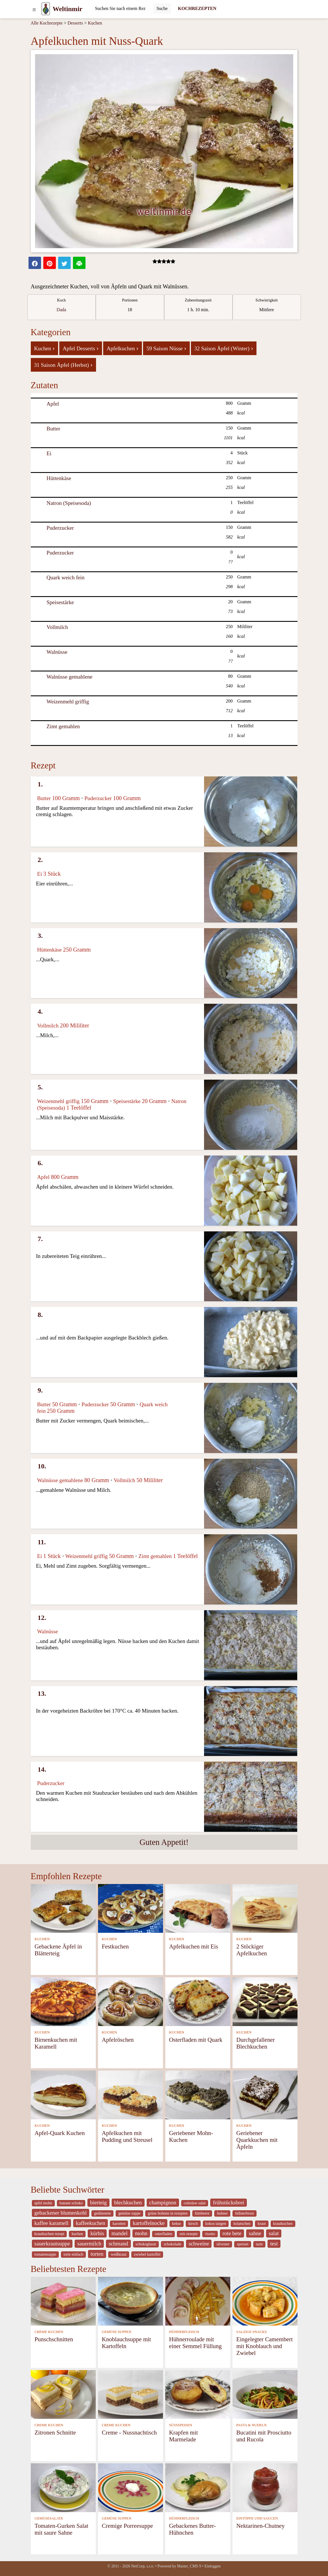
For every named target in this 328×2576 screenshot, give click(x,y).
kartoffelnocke (149, 2223)
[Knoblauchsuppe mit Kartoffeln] (130, 2300)
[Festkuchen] (130, 1907)
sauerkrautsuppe (52, 2244)
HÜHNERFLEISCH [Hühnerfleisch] (184, 2332)
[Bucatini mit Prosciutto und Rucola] (265, 2393)
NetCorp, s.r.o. (142, 2566)
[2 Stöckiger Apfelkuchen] (265, 1907)
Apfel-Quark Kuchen (59, 2133)
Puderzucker (60, 528)
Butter (53, 429)
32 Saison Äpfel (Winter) (223, 348)
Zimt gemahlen (63, 726)
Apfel (52, 404)
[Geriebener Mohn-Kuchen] (197, 2094)
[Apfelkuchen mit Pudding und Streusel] (130, 2094)
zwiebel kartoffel (147, 2254)
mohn (141, 2233)
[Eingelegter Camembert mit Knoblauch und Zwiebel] (265, 2300)
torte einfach (73, 2254)
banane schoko (71, 2203)
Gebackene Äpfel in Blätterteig (58, 1949)
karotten (119, 2223)
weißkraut (119, 2254)
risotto (210, 2234)
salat (274, 2233)
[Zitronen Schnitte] (63, 2393)
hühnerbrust (244, 2213)
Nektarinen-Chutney (260, 2525)
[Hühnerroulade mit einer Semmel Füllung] (197, 2300)
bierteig (98, 2202)
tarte (259, 2244)
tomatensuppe (45, 2254)
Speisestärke (60, 602)
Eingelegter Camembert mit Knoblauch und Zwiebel (264, 2346)
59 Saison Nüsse (166, 348)
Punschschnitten (53, 2339)
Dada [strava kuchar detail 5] (61, 309)
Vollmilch (57, 627)
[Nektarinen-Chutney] (265, 2487)
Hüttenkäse (58, 478)
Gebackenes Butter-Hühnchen (192, 2529)
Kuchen (95, 23)
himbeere (202, 2213)
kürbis (97, 2233)
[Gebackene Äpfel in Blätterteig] (63, 1907)
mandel (119, 2233)
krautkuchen (283, 2223)
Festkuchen (115, 1946)
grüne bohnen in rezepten (168, 2213)
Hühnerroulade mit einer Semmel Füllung (195, 2342)
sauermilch (89, 2244)
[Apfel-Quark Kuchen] (63, 2094)
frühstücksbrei (228, 2202)
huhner (222, 2213)
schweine (199, 2244)
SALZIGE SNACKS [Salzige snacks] (251, 2332)
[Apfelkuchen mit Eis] (197, 1907)
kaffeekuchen (90, 2223)
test (274, 2244)
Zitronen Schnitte (55, 2432)
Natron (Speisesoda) (68, 503)
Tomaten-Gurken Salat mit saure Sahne (61, 2529)
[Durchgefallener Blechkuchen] (265, 2001)
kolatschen (241, 2223)
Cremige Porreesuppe (127, 2525)
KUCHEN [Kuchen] (42, 1939)
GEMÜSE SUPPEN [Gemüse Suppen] (116, 2332)
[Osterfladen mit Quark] (197, 2001)
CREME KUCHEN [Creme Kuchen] (48, 2332)
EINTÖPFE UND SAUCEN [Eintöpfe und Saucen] (257, 2518)
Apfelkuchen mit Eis (193, 1946)
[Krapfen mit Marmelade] (197, 2393)
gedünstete (102, 2213)
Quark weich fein (65, 577)
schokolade (172, 2244)
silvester (222, 2244)
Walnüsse (56, 652)
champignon (162, 2202)
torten (97, 2254)
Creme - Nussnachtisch (129, 2432)
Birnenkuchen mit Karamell (55, 2043)
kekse (176, 2223)
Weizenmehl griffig (67, 702)
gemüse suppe (129, 2213)
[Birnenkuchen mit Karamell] (63, 2001)
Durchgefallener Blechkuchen (255, 2043)
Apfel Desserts (81, 348)
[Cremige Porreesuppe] (130, 2487)
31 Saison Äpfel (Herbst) (63, 364)
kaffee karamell (51, 2223)
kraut (262, 2223)
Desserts (75, 23)
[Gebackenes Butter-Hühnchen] (197, 2487)
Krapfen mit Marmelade (183, 2436)
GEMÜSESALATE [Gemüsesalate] (48, 2518)
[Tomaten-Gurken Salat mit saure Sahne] (63, 2487)
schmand (118, 2244)
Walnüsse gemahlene (69, 677)
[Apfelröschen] (130, 2001)
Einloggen (212, 2566)
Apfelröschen (118, 2039)
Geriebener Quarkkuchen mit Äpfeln (257, 2140)
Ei (48, 453)
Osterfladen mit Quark (195, 2039)
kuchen (77, 2234)
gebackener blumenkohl (60, 2213)
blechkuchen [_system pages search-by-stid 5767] (128, 2202)
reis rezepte (188, 2234)
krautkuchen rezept (49, 2234)
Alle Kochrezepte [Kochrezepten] (47, 23)
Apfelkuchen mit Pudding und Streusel (127, 2136)
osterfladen (163, 2234)
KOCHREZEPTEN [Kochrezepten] (197, 8)
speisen (242, 2244)
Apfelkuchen (122, 348)
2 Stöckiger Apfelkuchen (251, 1949)
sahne (255, 2233)
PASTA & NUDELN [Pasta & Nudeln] (251, 2425)
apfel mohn (43, 2203)
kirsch (193, 2223)
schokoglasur (146, 2244)
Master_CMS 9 (189, 2566)
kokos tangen (215, 2223)
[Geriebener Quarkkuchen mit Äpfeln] (265, 2094)
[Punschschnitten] (63, 2300)
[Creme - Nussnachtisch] (130, 2393)
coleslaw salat (195, 2203)
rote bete (232, 2233)
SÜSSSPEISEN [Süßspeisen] (180, 2425)
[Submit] (162, 8)
